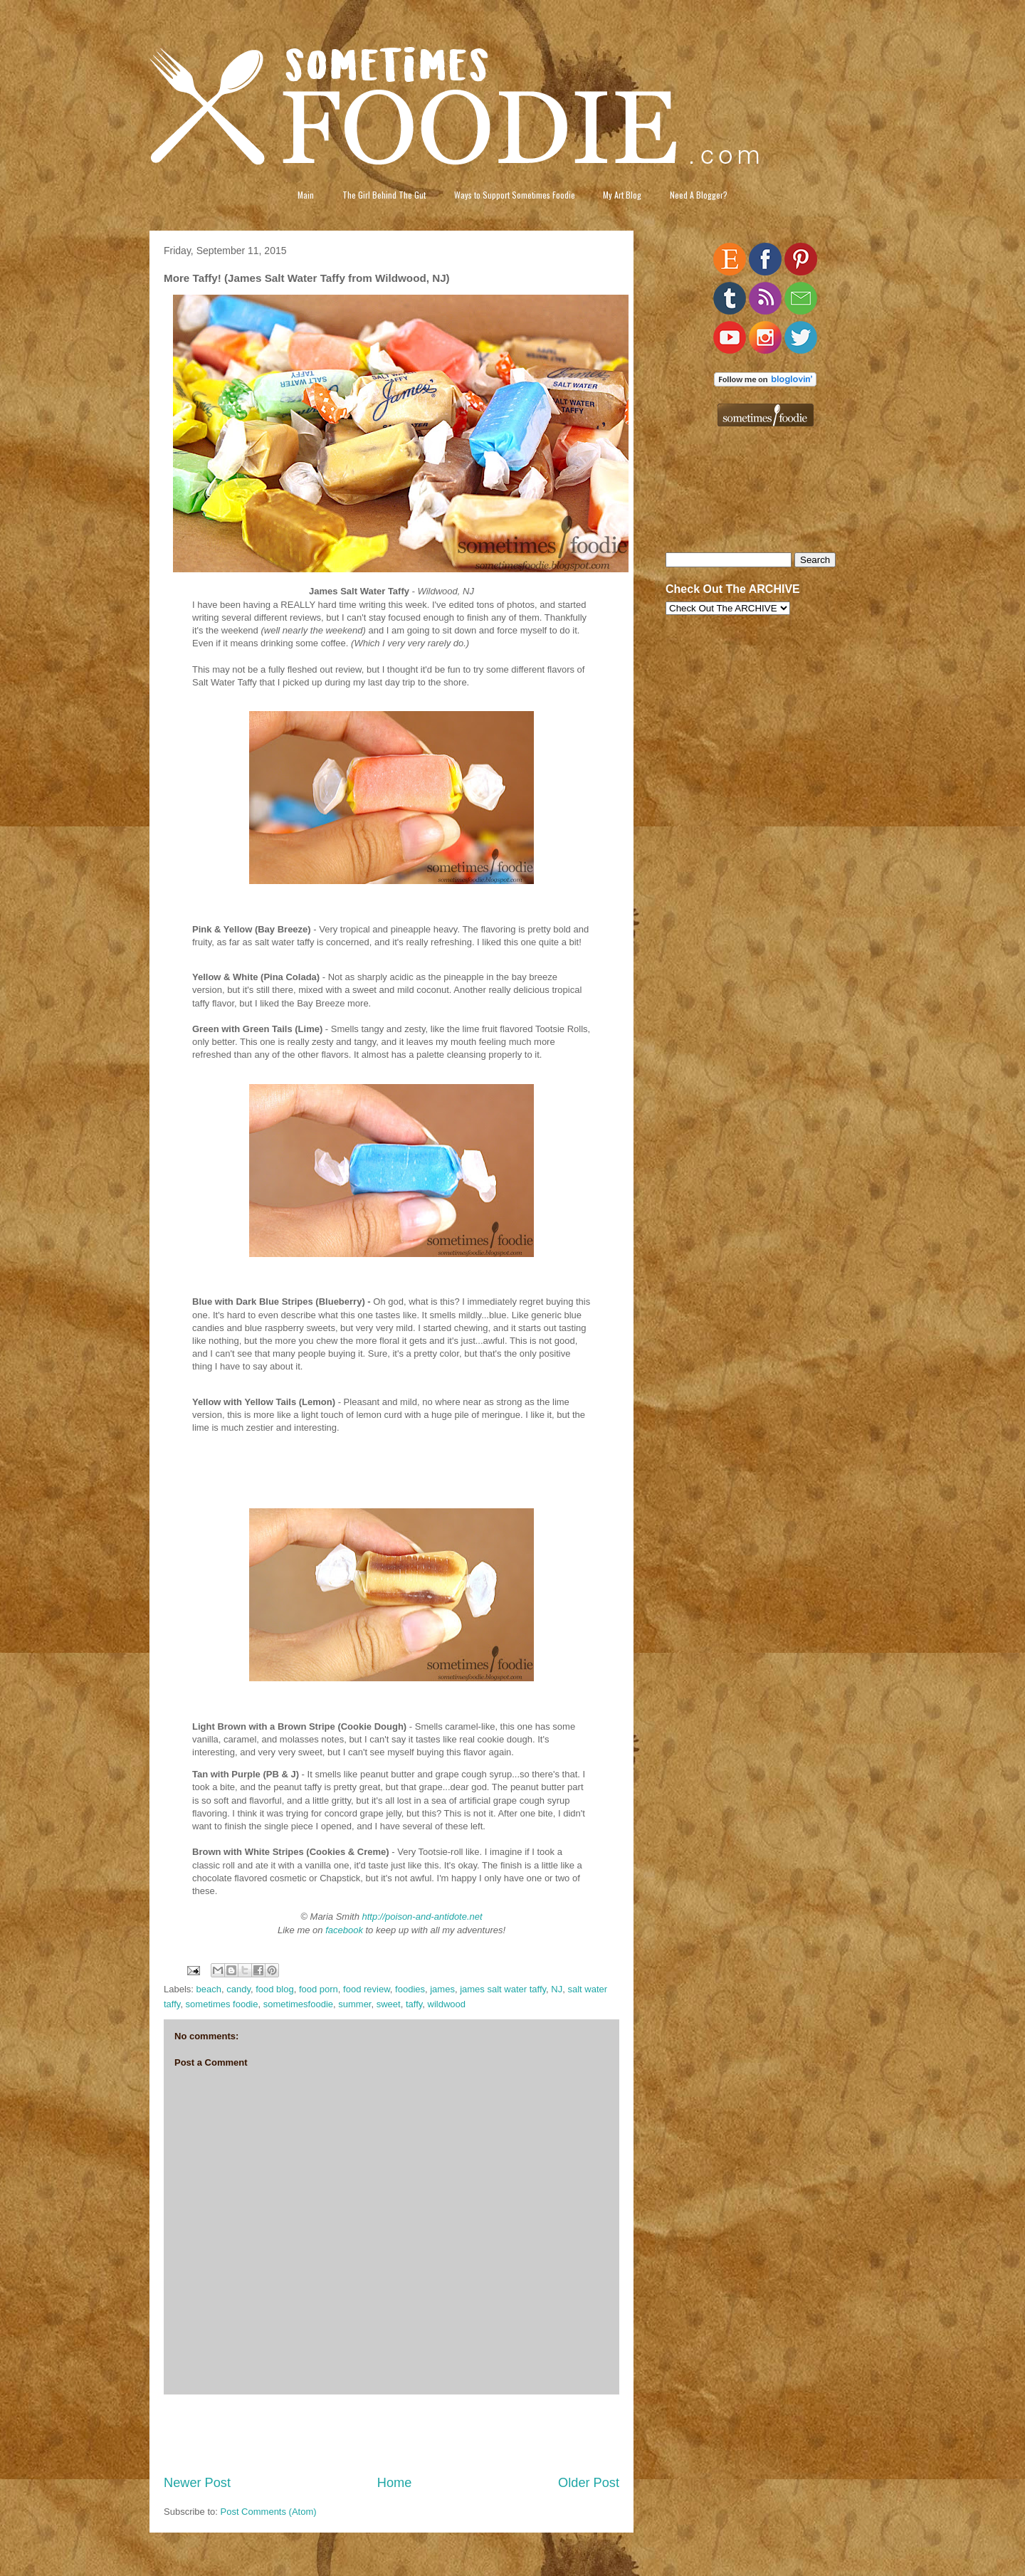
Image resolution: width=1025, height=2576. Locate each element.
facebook (344, 1930)
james (442, 1989)
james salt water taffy (503, 1989)
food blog (275, 1989)
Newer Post (197, 2483)
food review (366, 1989)
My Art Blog (622, 195)
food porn (318, 1989)
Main (306, 195)
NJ (556, 1989)
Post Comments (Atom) (269, 2511)
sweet (389, 2004)
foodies (410, 1989)
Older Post (588, 2483)
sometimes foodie (222, 2004)
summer (354, 2004)
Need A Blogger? (698, 195)
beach (208, 1989)
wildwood (447, 2004)
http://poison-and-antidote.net (422, 1916)
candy (238, 1989)
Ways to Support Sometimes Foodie (514, 195)
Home (394, 2483)
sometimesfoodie (298, 2004)
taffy (414, 2004)
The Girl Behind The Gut (384, 195)
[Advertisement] (391, 2434)
